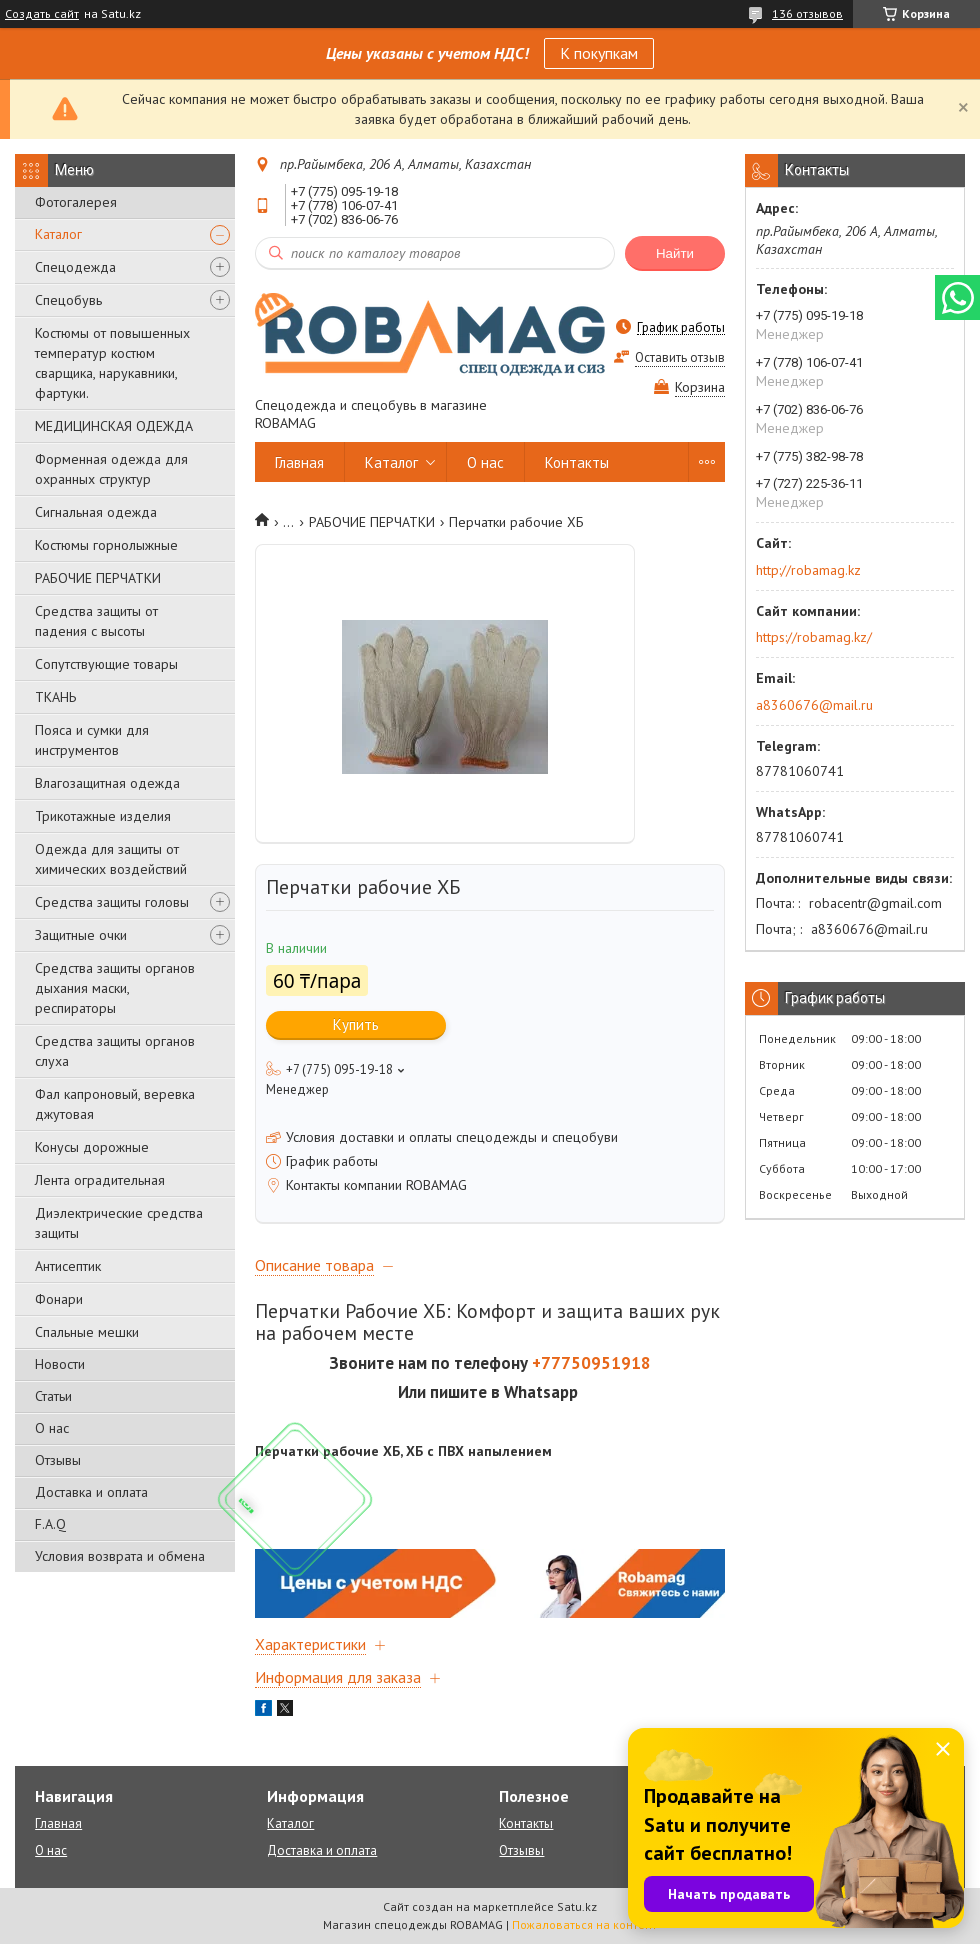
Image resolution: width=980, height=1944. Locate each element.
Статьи (53, 1396)
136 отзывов (807, 13)
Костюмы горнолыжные (106, 545)
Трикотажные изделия (103, 816)
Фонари (59, 1299)
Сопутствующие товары (106, 664)
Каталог (58, 234)
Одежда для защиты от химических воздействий (111, 859)
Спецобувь (68, 300)
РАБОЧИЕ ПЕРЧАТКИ (98, 578)
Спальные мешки (87, 1332)
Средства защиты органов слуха (115, 1051)
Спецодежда (75, 267)
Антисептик (68, 1266)
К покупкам (599, 53)
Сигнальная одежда (96, 512)
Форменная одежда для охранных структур (111, 469)
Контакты (577, 462)
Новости (60, 1364)
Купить (356, 1024)
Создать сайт (42, 14)
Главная (299, 462)
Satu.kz (577, 1906)
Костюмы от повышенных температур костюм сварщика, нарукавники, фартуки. (112, 363)
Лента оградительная (100, 1180)
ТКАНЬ (55, 697)
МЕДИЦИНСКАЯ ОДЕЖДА (114, 426)
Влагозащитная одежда (107, 783)
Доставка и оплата (91, 1492)
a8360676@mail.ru (814, 705)
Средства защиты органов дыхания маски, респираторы (115, 988)
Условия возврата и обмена (120, 1556)
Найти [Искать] (675, 253)
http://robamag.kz (808, 570)
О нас (52, 1428)
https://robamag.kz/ (814, 637)
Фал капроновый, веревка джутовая (115, 1104)
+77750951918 (591, 1363)
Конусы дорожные (92, 1147)
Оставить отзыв (680, 357)
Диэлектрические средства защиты (119, 1223)
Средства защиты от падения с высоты (96, 621)
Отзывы (58, 1460)
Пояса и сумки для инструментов (92, 740)
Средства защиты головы (112, 902)
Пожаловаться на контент (584, 1924)
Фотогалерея (76, 202)
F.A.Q (50, 1524)
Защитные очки (81, 935)
